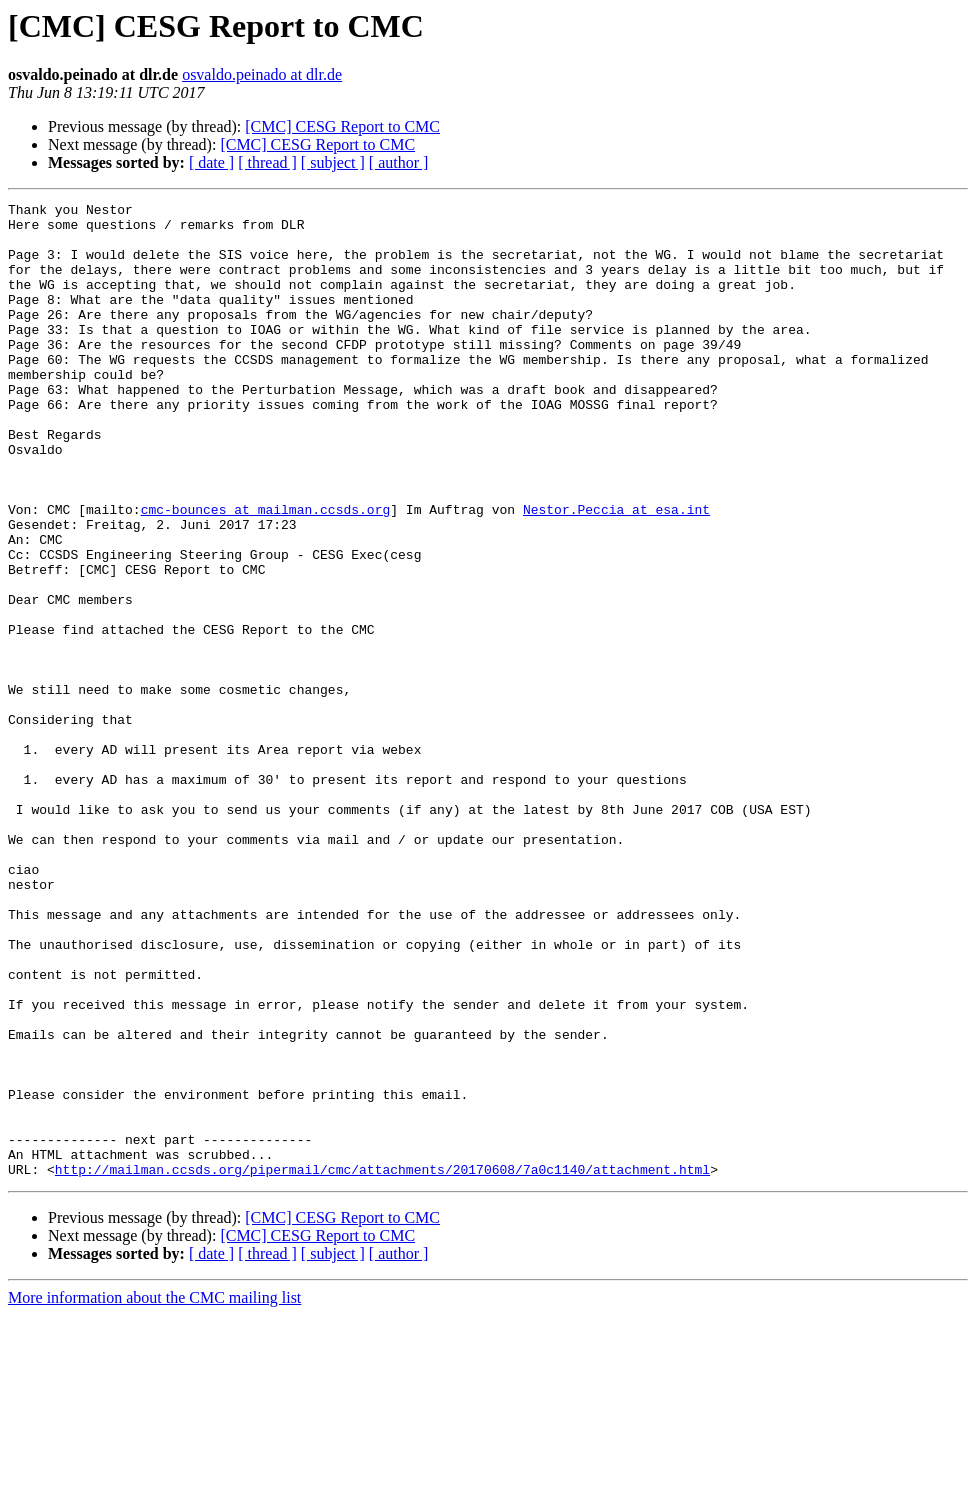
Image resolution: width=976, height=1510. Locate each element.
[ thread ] (267, 162)
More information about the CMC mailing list (154, 1492)
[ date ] (211, 162)
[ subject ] (333, 162)
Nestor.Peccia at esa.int (616, 572)
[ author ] (399, 162)
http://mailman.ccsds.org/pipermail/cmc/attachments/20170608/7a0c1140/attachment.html (382, 1364)
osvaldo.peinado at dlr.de (262, 74)
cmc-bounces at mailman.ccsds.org (266, 572)
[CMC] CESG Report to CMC (342, 126)
